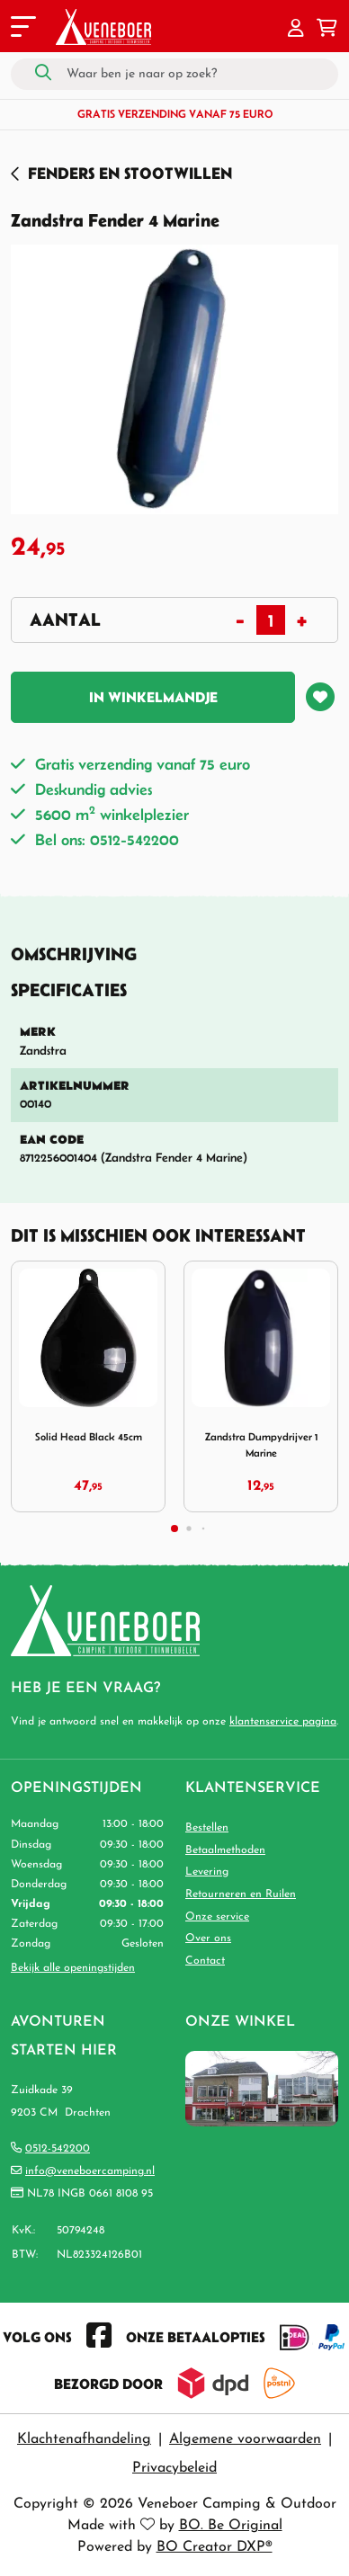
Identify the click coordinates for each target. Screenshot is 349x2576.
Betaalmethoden (225, 1850)
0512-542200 (57, 2149)
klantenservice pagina (282, 1721)
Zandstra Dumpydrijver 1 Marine (261, 1444)
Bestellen (206, 1828)
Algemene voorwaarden (245, 2439)
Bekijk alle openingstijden (73, 1968)
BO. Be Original (230, 2525)
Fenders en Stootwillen (130, 173)
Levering (206, 1872)
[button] (296, 29)
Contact (205, 1961)
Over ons (208, 1938)
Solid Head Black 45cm (88, 1436)
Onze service (217, 1917)
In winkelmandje (153, 697)
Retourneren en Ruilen (240, 1894)
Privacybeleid (174, 2468)
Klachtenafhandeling (84, 2439)
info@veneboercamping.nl (90, 2171)
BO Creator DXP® (215, 2547)
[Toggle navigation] (21, 29)
